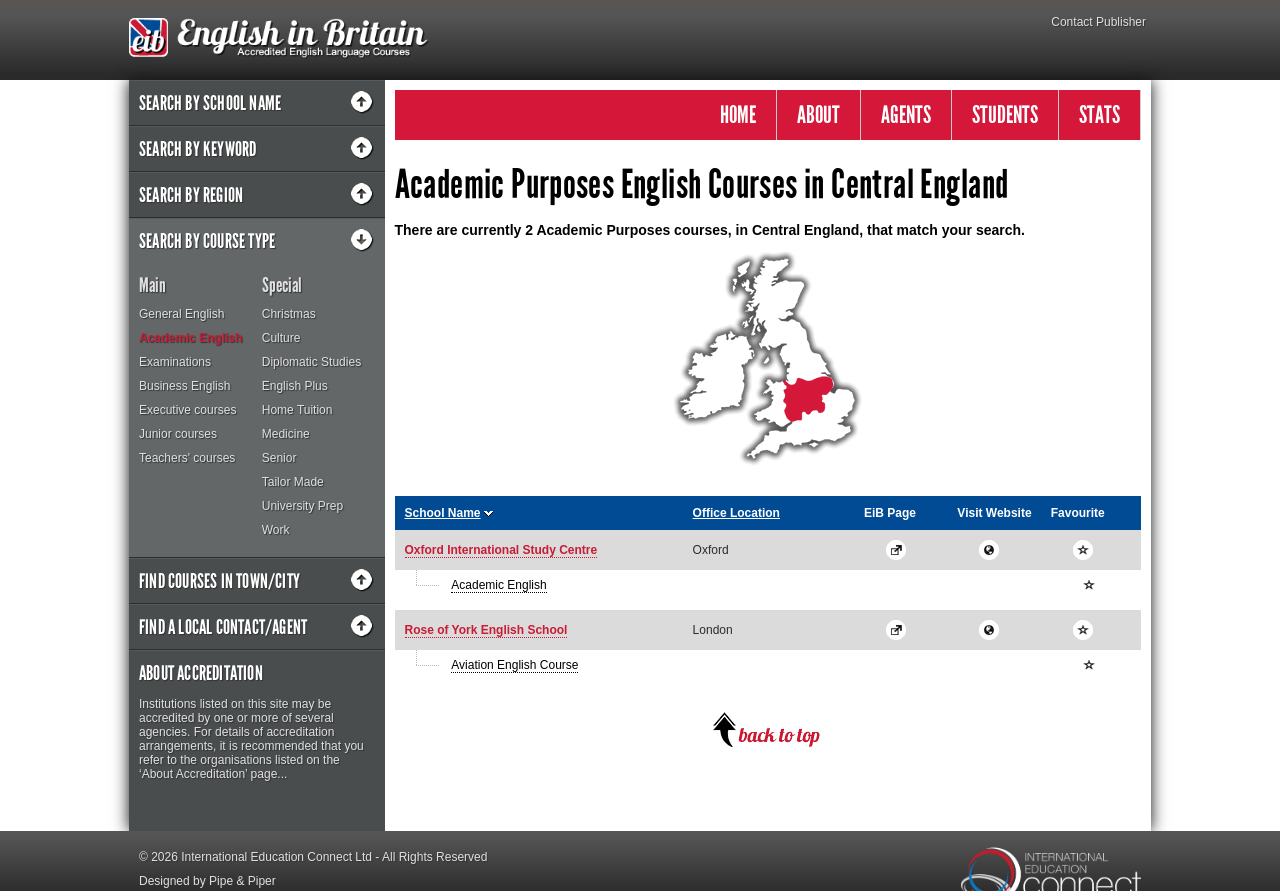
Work (276, 530)
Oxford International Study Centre (501, 550)
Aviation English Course (514, 665)
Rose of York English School (486, 630)
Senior (279, 458)
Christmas (289, 314)
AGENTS (906, 114)
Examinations (175, 362)
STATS (1099, 114)
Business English (184, 386)
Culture (281, 338)
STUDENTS (1005, 114)
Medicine (286, 434)
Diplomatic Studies (311, 362)
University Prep (302, 506)
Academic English (190, 338)
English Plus (295, 386)
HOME (738, 114)
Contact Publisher (1098, 22)
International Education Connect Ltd (276, 857)
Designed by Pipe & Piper (207, 881)
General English (181, 314)
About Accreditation (201, 673)
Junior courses (178, 434)
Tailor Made (293, 482)
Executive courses (187, 410)
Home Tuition (297, 410)
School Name (443, 513)
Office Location (736, 513)
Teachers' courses (187, 458)
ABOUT (818, 114)
